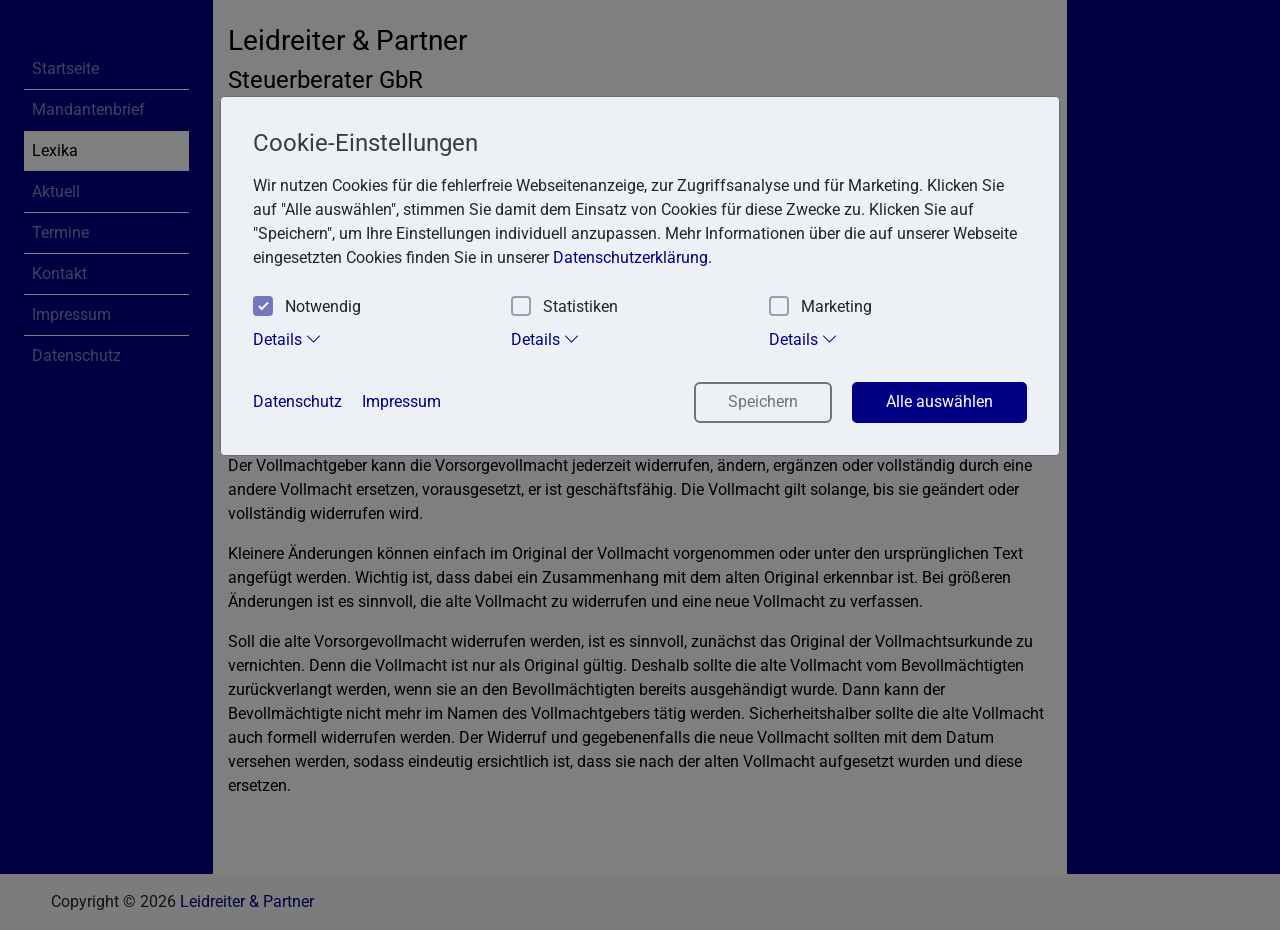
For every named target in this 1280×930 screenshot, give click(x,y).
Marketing (820, 307)
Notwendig (307, 307)
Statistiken (564, 307)
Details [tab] (287, 339)
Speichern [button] (763, 401)
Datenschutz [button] (297, 401)
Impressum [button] (401, 401)
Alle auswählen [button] (939, 401)
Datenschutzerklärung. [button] (632, 257)
